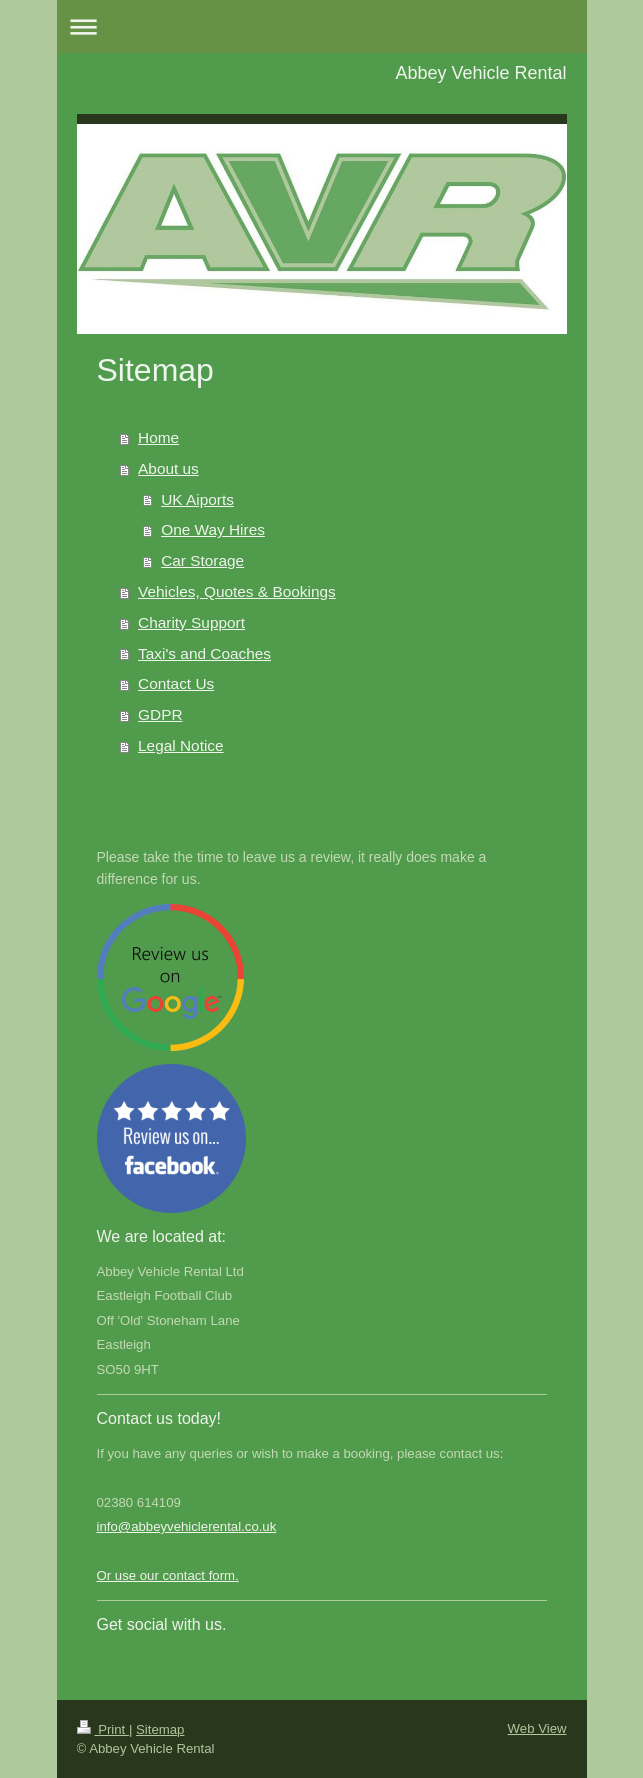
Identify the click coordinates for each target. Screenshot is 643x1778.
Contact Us (176, 683)
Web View (537, 1728)
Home (158, 437)
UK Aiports (197, 499)
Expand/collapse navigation (322, 26)
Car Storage (202, 560)
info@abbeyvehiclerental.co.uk (187, 1526)
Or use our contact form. (168, 1575)
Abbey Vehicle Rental (480, 73)
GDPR (160, 714)
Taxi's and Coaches (204, 653)
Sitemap (160, 1729)
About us (168, 468)
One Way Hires (213, 529)
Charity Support (191, 622)
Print (103, 1729)
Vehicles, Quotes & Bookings (237, 591)
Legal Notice (181, 745)
